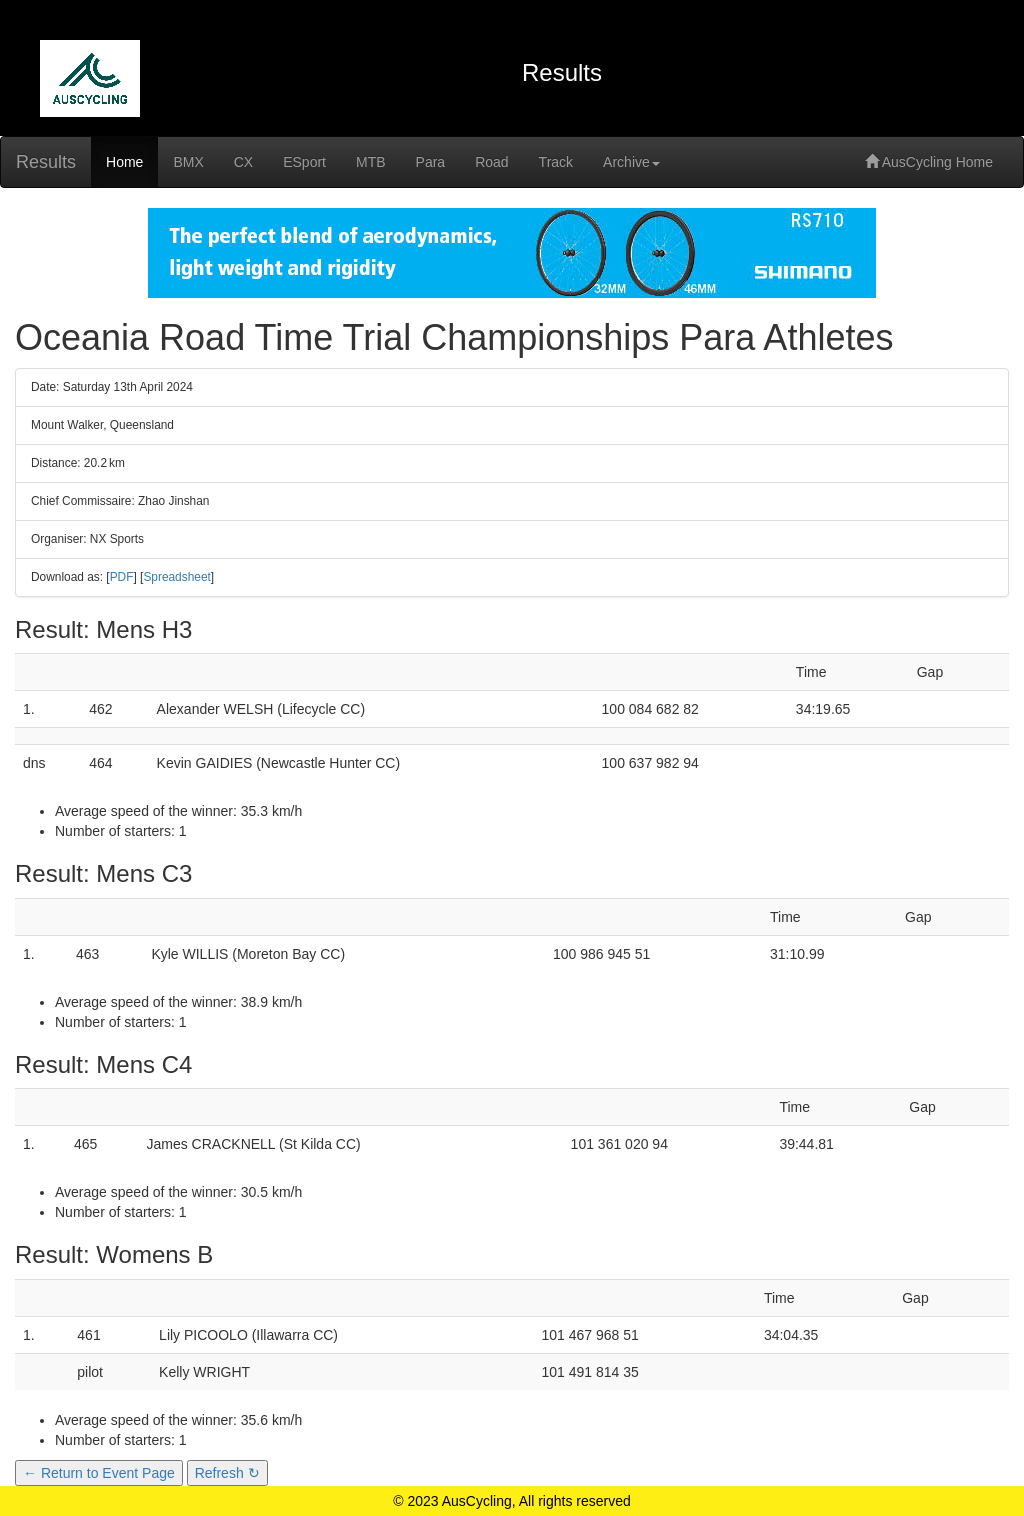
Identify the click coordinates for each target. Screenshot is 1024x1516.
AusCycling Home (929, 162)
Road (491, 162)
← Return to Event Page (99, 1473)
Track (556, 162)
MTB (371, 162)
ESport (304, 162)
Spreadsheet (176, 577)
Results (46, 162)
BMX (188, 162)
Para (431, 162)
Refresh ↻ (227, 1473)
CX (243, 162)
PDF (122, 577)
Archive (631, 162)
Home (124, 162)
